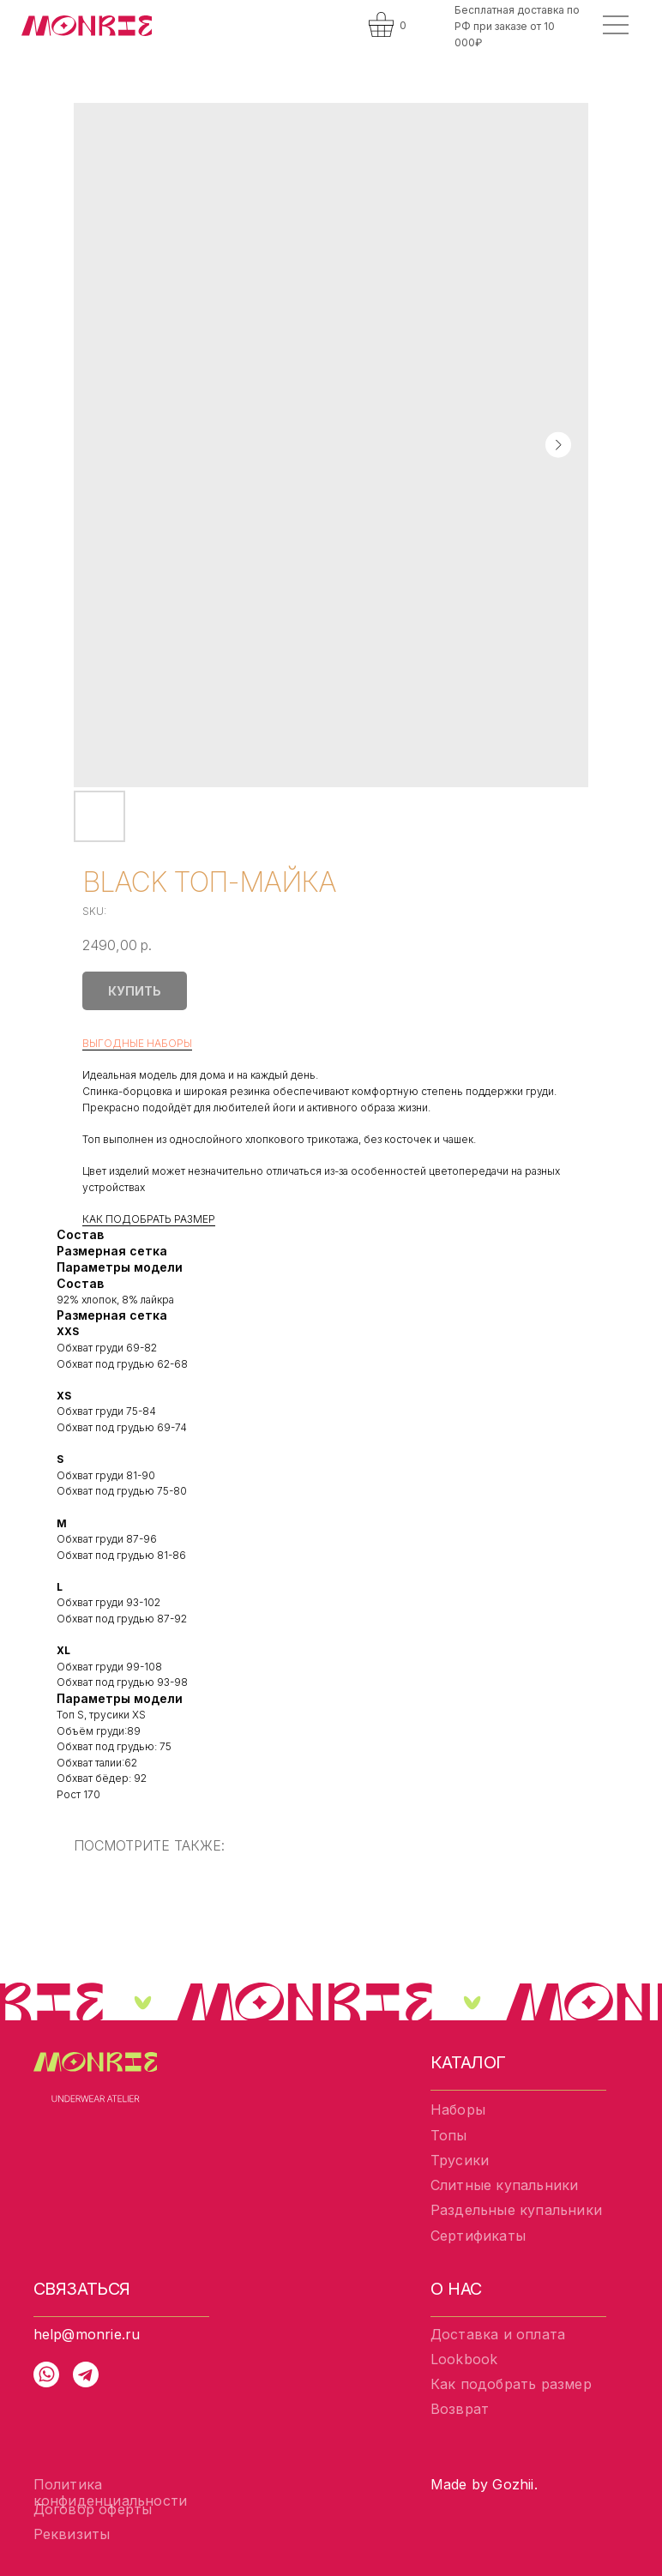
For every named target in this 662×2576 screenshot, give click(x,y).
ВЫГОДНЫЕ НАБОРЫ (137, 1043)
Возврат (459, 2408)
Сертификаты (478, 2235)
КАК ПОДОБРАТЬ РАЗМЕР (148, 1219)
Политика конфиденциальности (110, 2492)
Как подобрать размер (511, 2383)
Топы (448, 2135)
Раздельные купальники (516, 2209)
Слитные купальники (504, 2185)
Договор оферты (93, 2509)
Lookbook (464, 2359)
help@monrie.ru (87, 2334)
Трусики (459, 2160)
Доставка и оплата (497, 2334)
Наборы (457, 2109)
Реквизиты (72, 2534)
